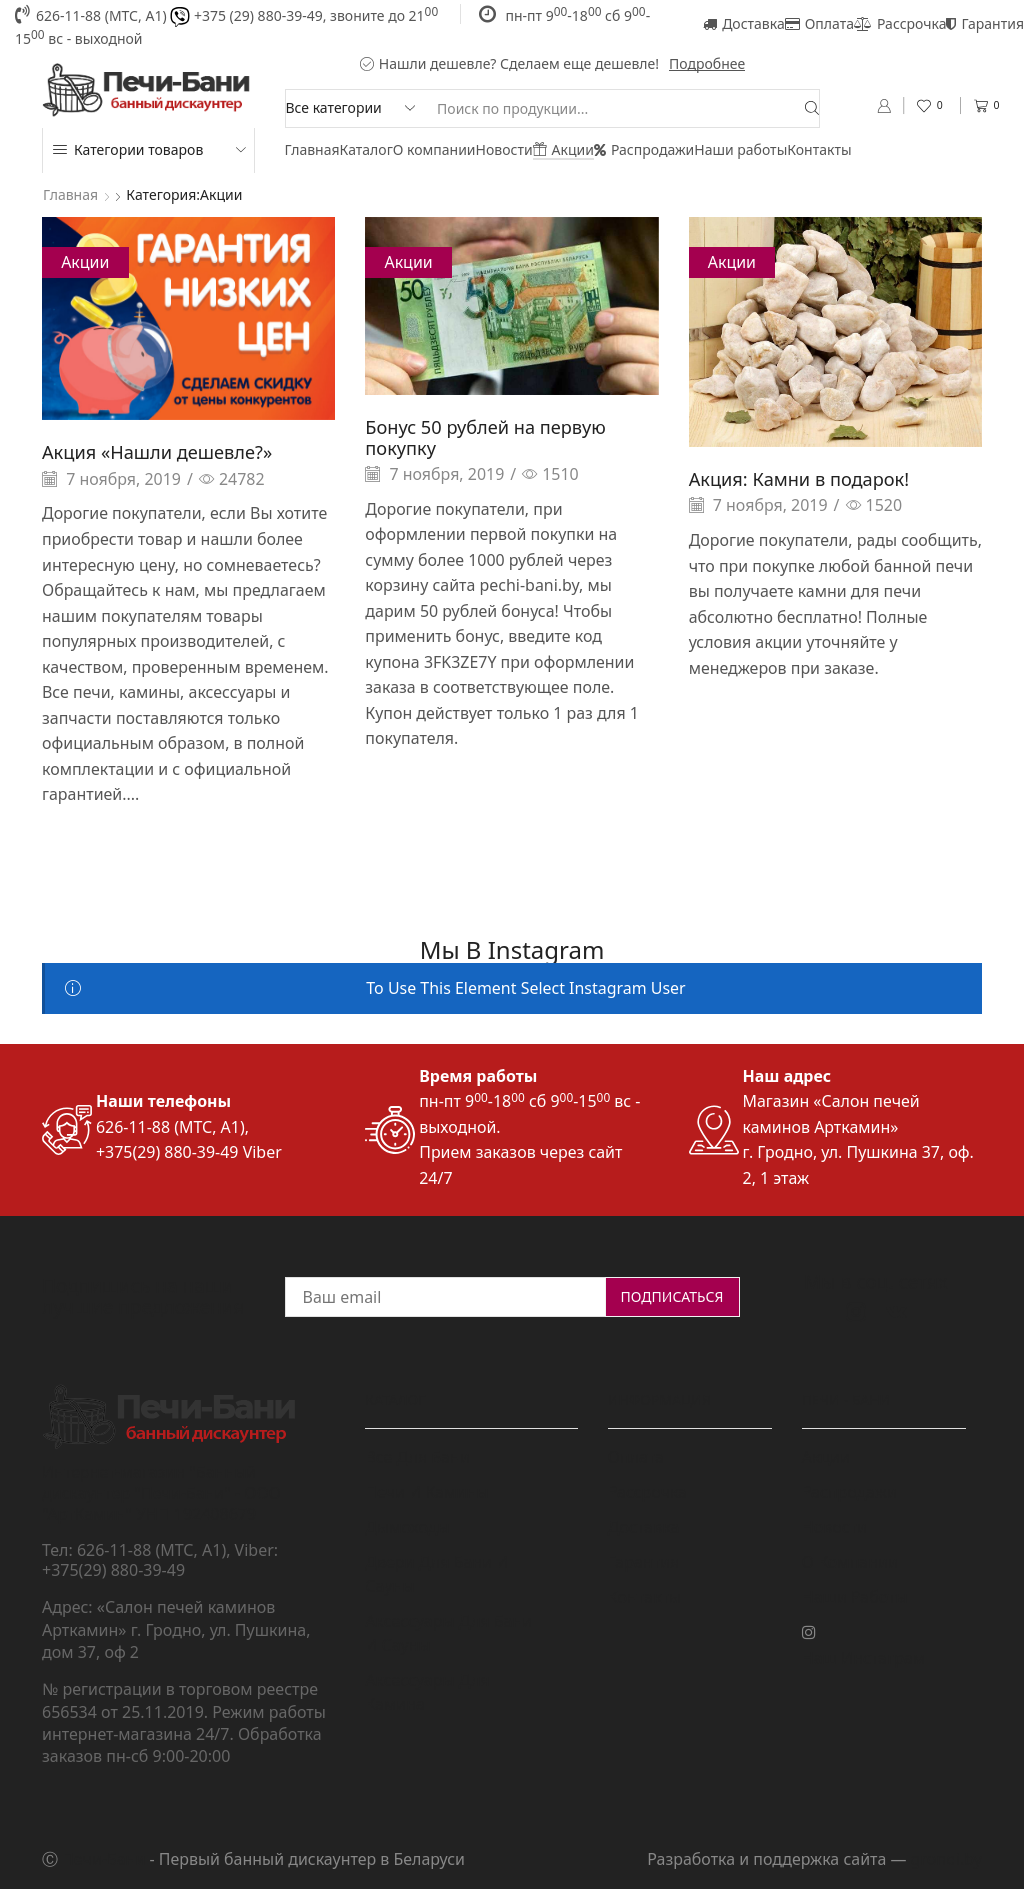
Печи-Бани (103, 1859)
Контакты (819, 149)
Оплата (819, 23)
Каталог (366, 149)
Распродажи (644, 149)
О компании (434, 149)
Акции (563, 149)
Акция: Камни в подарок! (799, 479)
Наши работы (740, 149)
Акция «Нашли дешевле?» (157, 452)
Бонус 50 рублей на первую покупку (485, 437)
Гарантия (985, 23)
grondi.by (946, 1859)
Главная (312, 149)
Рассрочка (900, 23)
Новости (504, 149)
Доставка (744, 23)
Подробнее (707, 63)
